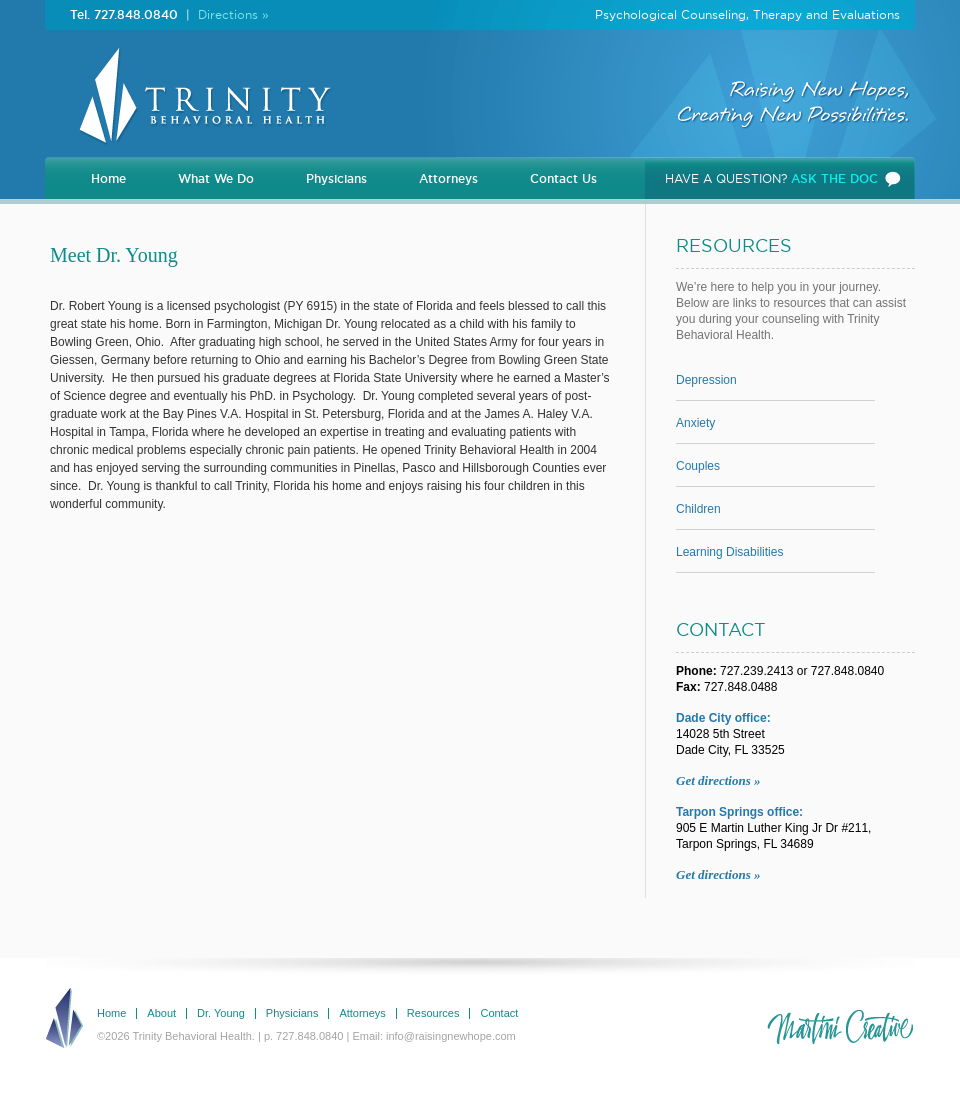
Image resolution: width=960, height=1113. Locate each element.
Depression (706, 380)
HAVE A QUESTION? (771, 178)
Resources (433, 1013)
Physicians (336, 178)
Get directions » (718, 780)
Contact (499, 1013)
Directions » (233, 14)
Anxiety (695, 423)
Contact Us (563, 178)
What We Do (216, 178)
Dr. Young (221, 1013)
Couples (698, 466)
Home (108, 178)
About (161, 1013)
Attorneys (448, 178)
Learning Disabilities (729, 552)
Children (698, 509)
